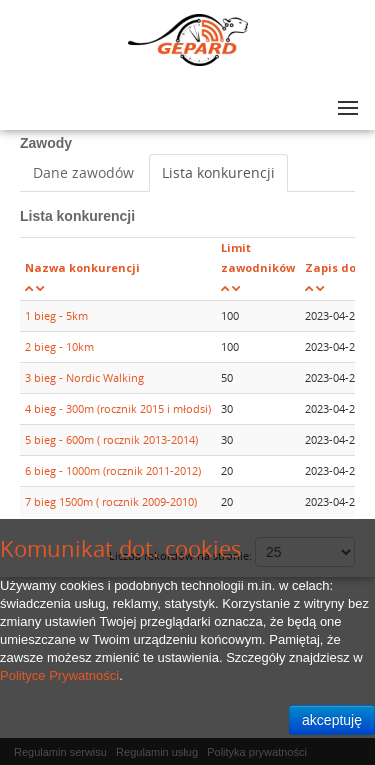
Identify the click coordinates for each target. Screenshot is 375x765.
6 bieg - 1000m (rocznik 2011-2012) (113, 470)
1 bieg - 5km (56, 315)
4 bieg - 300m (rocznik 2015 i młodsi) (118, 408)
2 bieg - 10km (59, 346)
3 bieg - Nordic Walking (84, 377)
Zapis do (330, 267)
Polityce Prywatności (59, 675)
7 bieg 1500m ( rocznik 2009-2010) (111, 501)
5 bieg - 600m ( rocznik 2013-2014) (111, 439)
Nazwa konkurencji (82, 267)
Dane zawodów (83, 172)
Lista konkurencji (218, 172)
